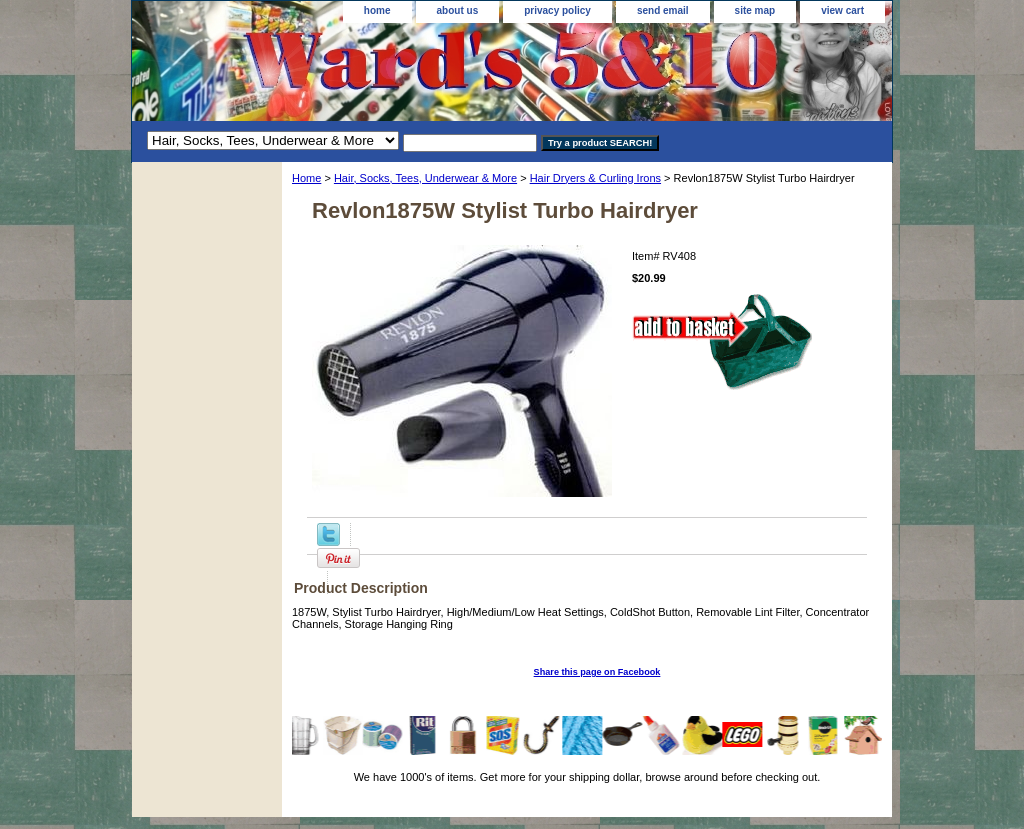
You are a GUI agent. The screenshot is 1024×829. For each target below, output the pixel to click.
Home (306, 178)
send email (663, 10)
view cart (842, 10)
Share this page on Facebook (597, 672)
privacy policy (557, 10)
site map (755, 10)
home (377, 10)
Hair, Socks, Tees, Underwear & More (425, 178)
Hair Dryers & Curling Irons (595, 178)
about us (458, 10)
